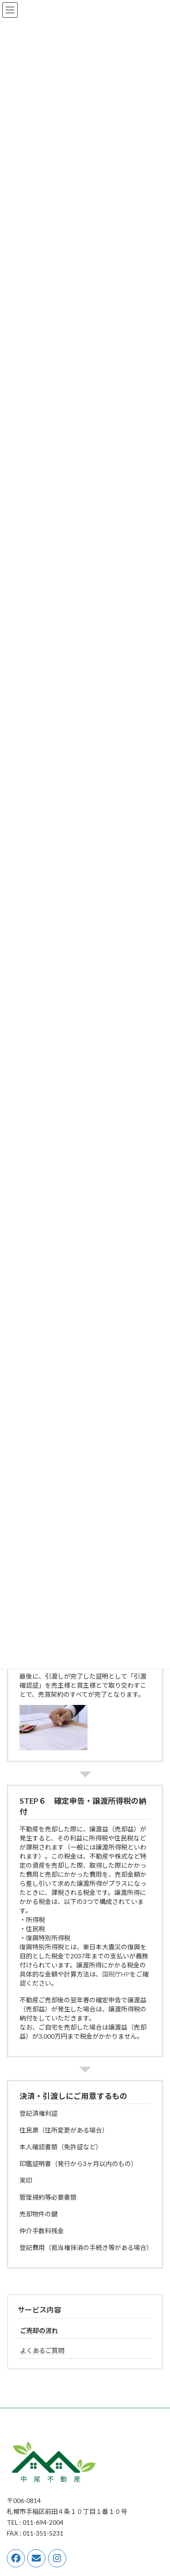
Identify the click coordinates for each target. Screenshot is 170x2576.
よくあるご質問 (42, 2350)
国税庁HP (116, 1974)
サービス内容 (39, 2309)
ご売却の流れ (39, 2330)
